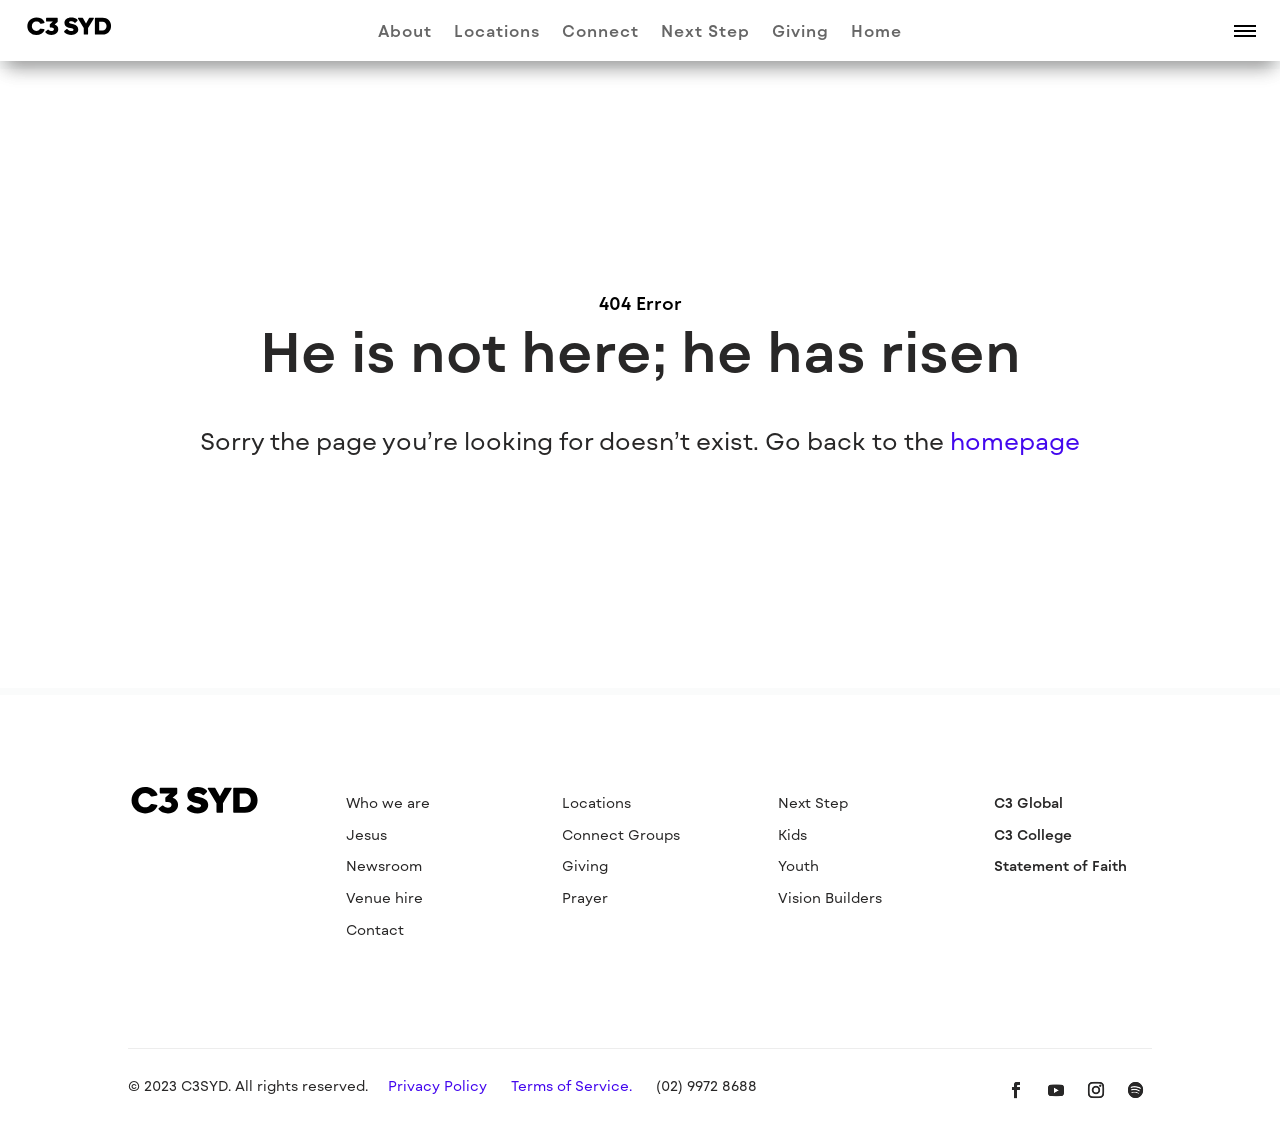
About (405, 32)
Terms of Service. (571, 1085)
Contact (375, 929)
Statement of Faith (1060, 865)
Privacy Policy (437, 1085)
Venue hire (384, 897)
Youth (798, 865)
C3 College (1033, 834)
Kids (792, 834)
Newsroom (384, 865)
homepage (1015, 440)
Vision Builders (830, 897)
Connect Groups (621, 834)
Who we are (388, 802)
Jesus (366, 834)
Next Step (705, 32)
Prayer (585, 897)
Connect (600, 32)
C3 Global (1028, 802)
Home (876, 32)
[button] (1245, 30)
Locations (497, 32)
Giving (800, 32)
